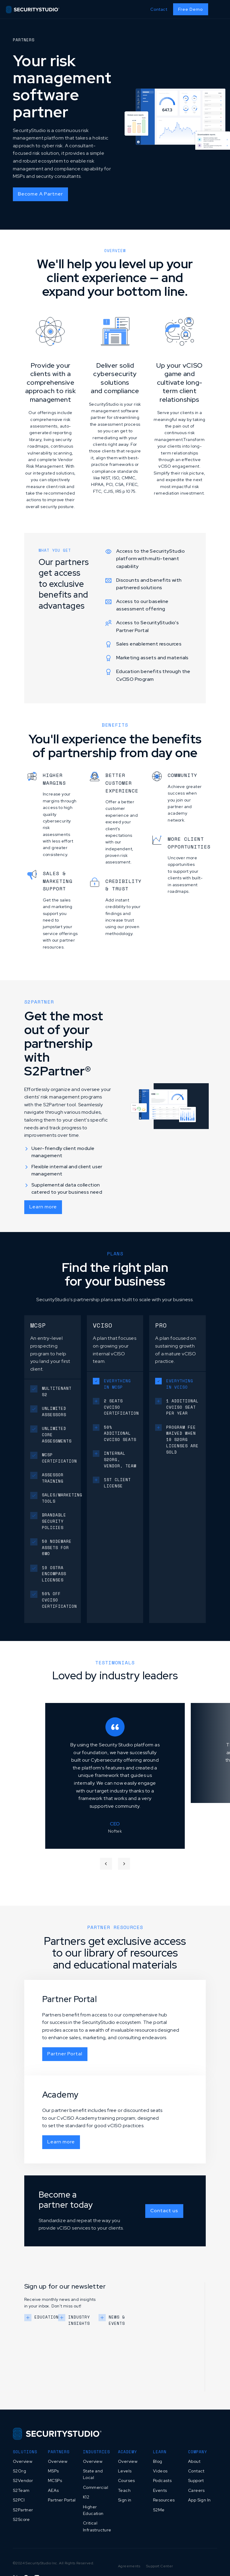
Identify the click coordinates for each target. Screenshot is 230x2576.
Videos (160, 2471)
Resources (164, 2500)
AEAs (53, 2490)
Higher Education (93, 2510)
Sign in (124, 2500)
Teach (124, 2490)
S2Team (21, 2490)
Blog (157, 2461)
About (194, 2461)
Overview (22, 2461)
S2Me (159, 2510)
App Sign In (199, 2500)
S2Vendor (23, 2480)
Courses (126, 2480)
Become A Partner (40, 194)
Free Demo (190, 9)
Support (196, 2480)
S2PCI (19, 2500)
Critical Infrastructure (97, 2526)
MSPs (53, 2471)
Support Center (159, 2566)
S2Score (21, 2519)
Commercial (95, 2487)
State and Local (93, 2474)
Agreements (129, 2566)
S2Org (19, 2471)
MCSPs (55, 2480)
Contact (158, 9)
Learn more (43, 1207)
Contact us (164, 2210)
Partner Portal (64, 2054)
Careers (196, 2490)
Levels (124, 2471)
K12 (86, 2497)
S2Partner (23, 2510)
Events (160, 2490)
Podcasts (162, 2480)
